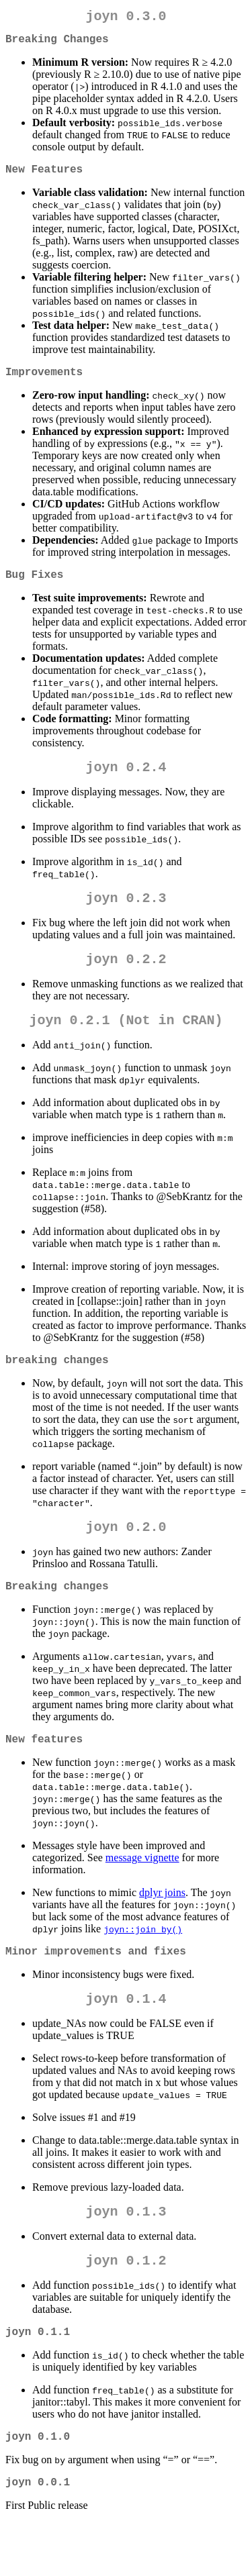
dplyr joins (162, 1927)
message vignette (142, 1892)
